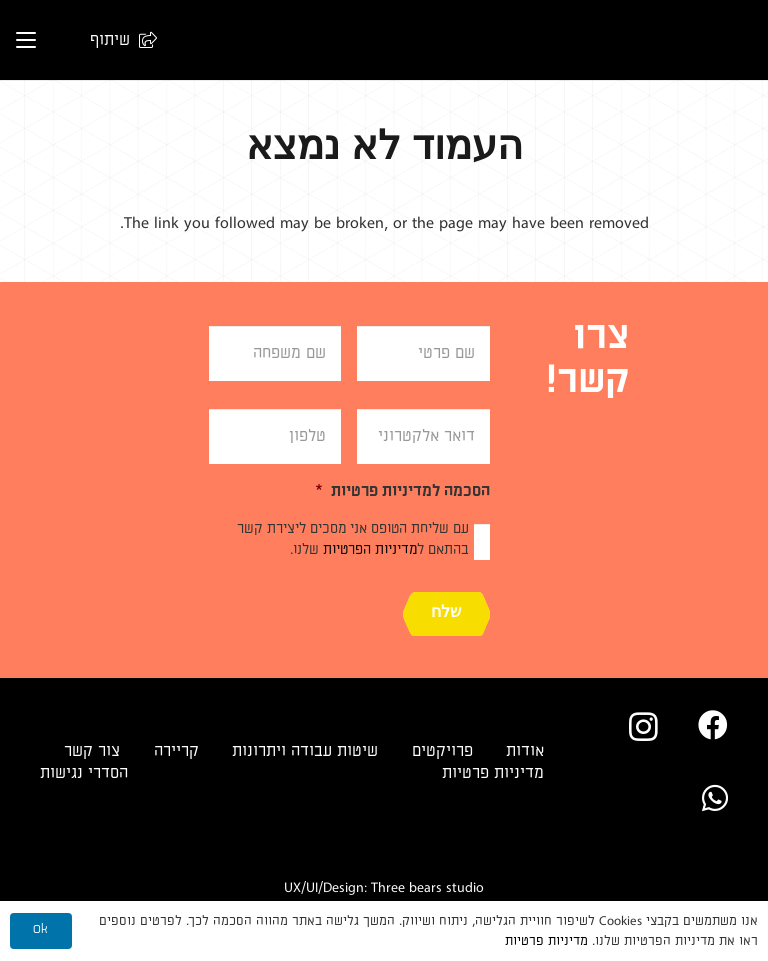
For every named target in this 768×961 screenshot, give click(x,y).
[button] (114, 40)
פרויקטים (442, 751)
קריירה (176, 751)
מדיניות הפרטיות (370, 549)
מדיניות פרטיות (493, 773)
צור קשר (92, 751)
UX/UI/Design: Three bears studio (384, 887)
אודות (525, 751)
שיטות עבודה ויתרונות (305, 751)
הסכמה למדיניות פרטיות (402, 491)
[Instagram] (643, 726)
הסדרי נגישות (84, 773)
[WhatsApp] (715, 798)
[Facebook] (713, 725)
